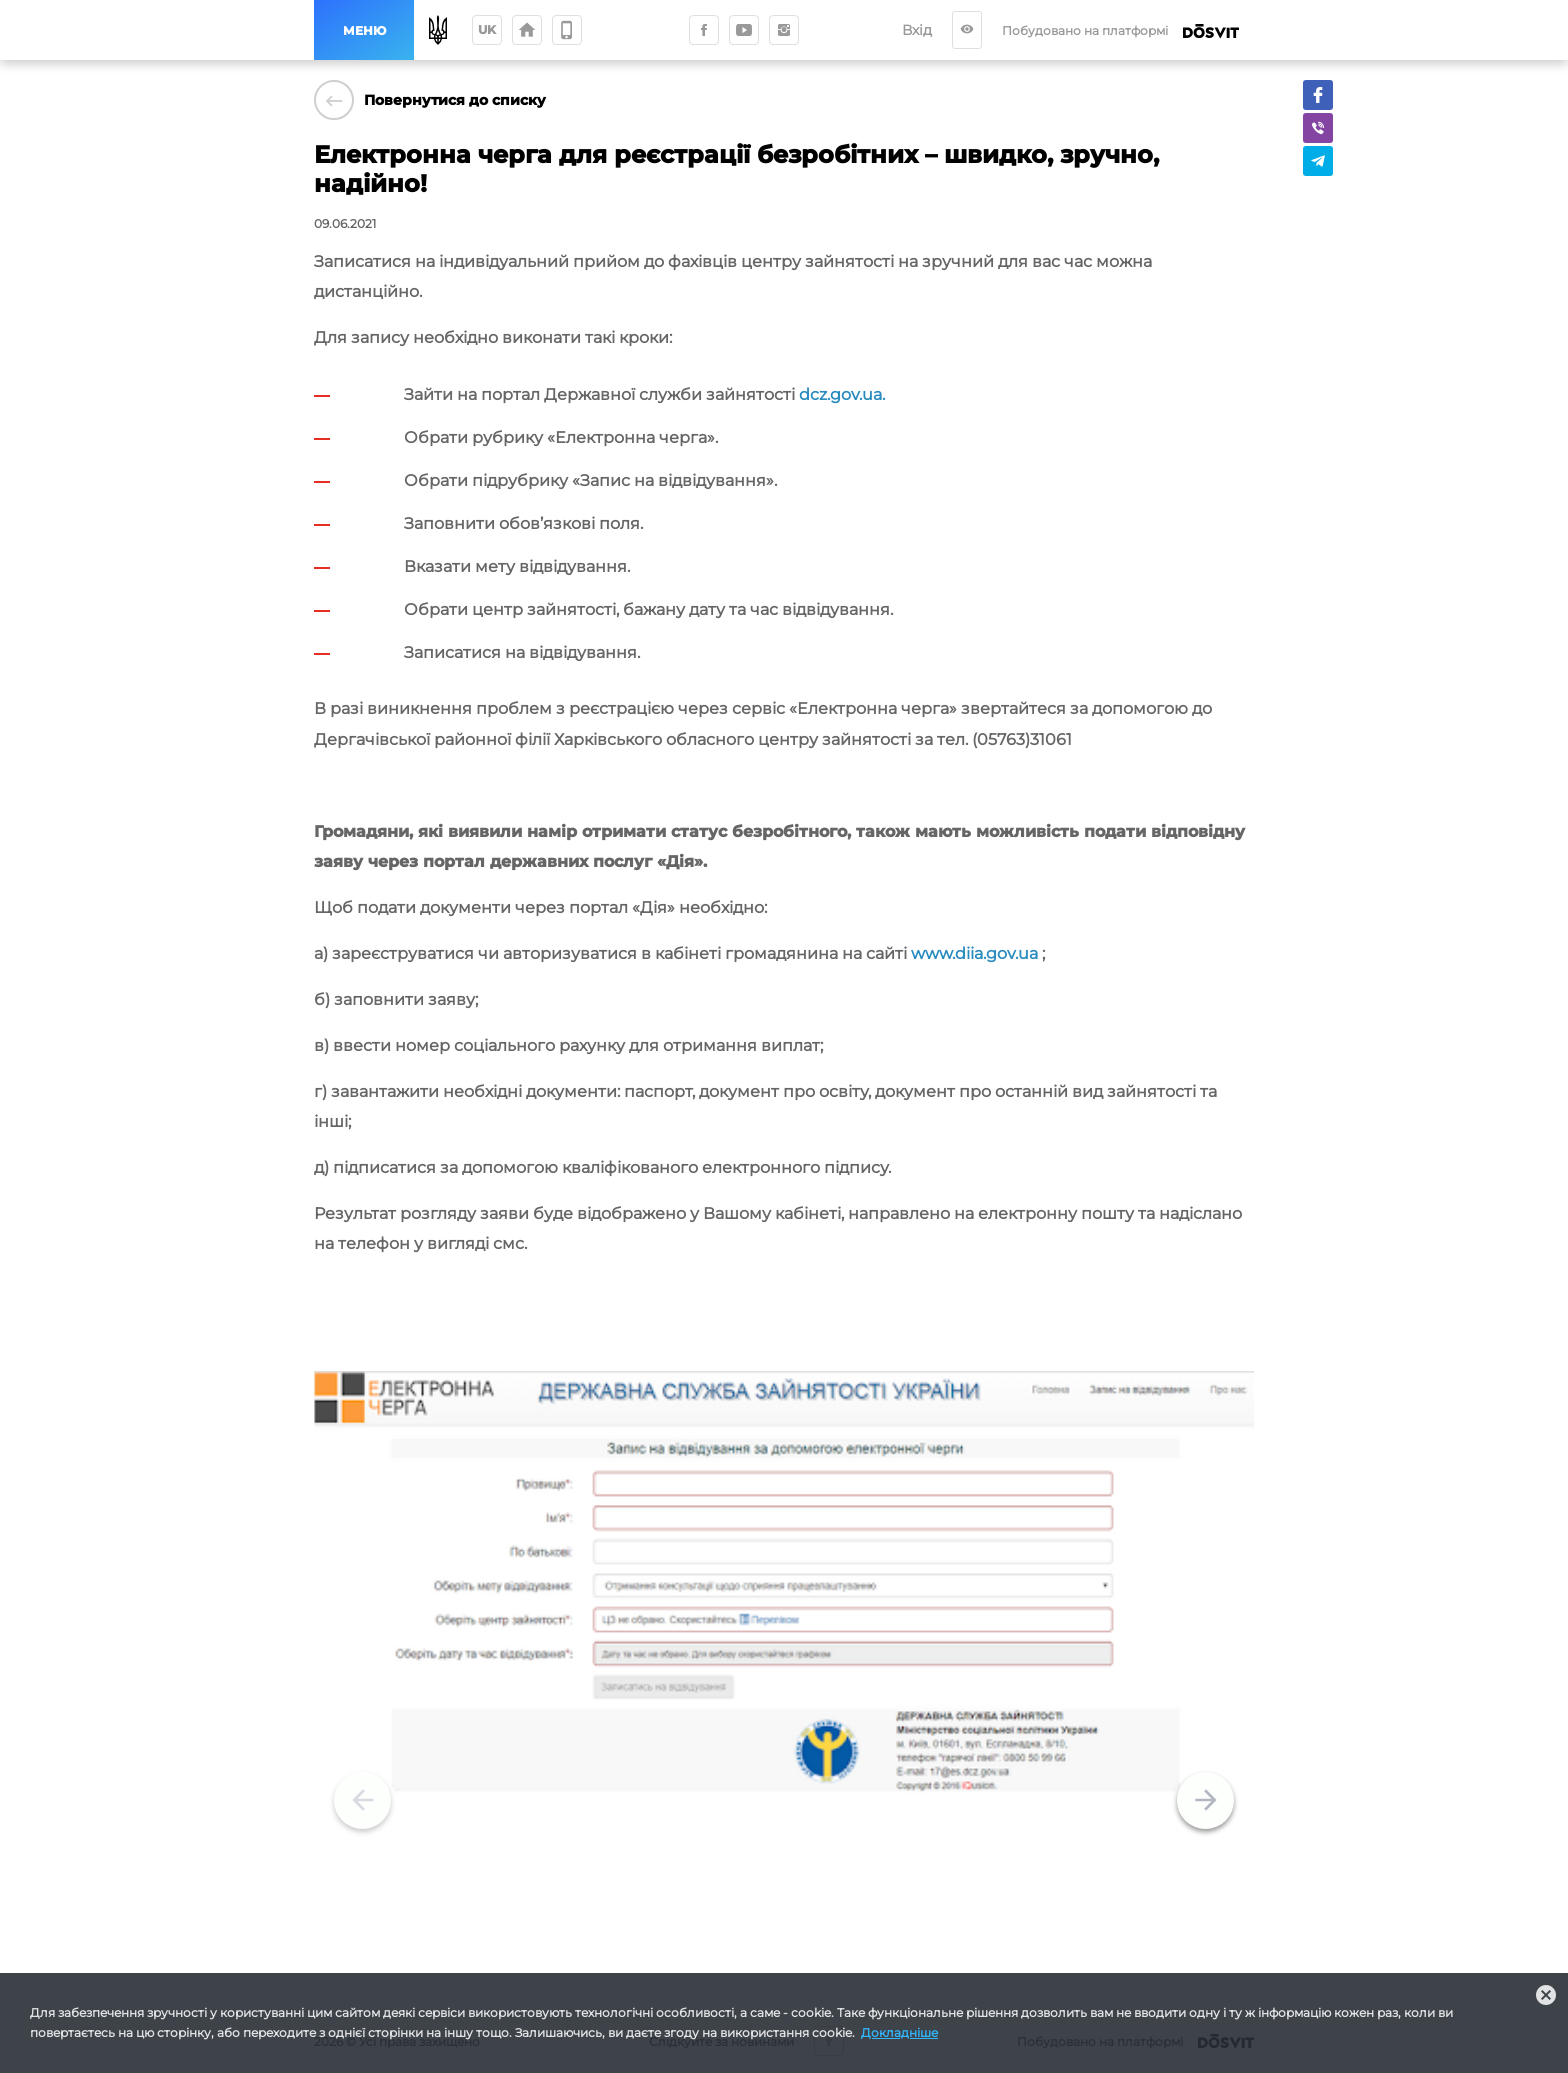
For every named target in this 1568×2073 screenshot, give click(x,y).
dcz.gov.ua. (842, 394)
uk (487, 29)
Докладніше (899, 2032)
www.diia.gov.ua (974, 953)
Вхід (932, 30)
